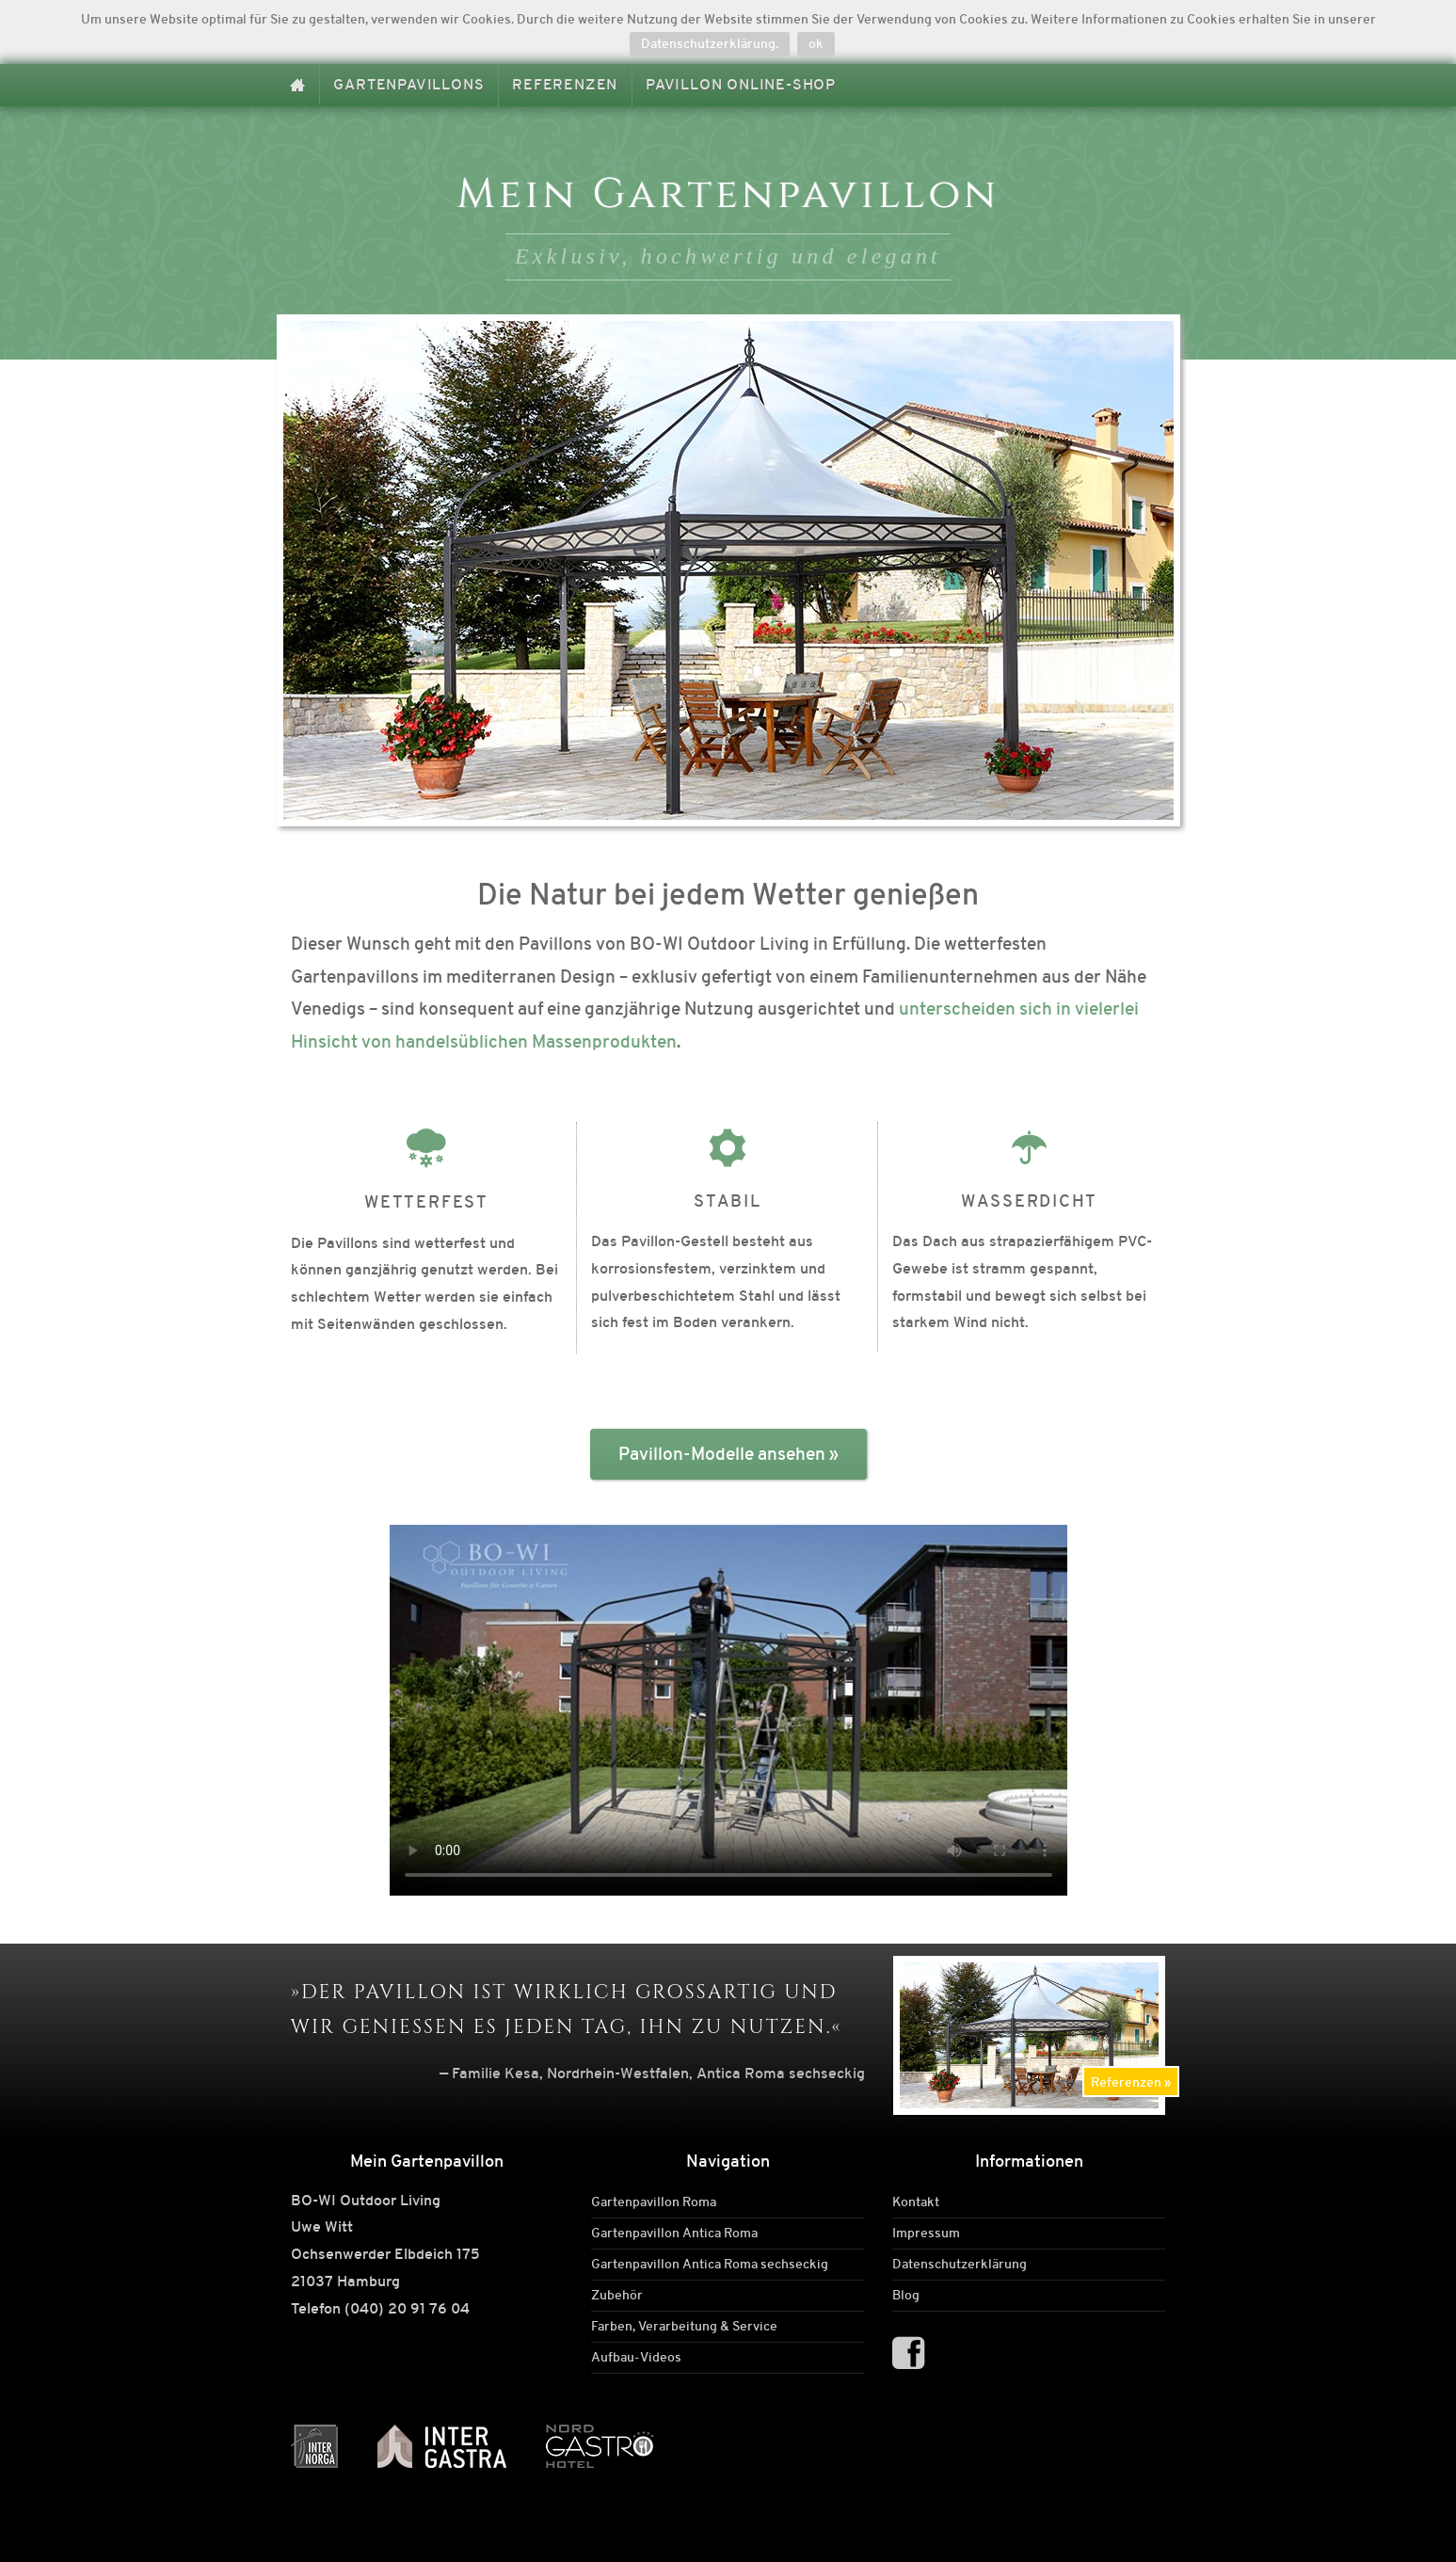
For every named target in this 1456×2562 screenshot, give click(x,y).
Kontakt (915, 2202)
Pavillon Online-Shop (741, 84)
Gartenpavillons (408, 84)
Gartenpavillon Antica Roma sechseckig (709, 2264)
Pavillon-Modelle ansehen (721, 1453)
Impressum (926, 2233)
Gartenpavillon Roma (653, 2202)
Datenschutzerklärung (959, 2264)
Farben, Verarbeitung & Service (684, 2326)
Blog (906, 2295)
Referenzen (564, 84)
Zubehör (617, 2295)
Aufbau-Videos (636, 2357)
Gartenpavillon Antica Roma (674, 2233)
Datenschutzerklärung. (709, 43)
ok (816, 43)
